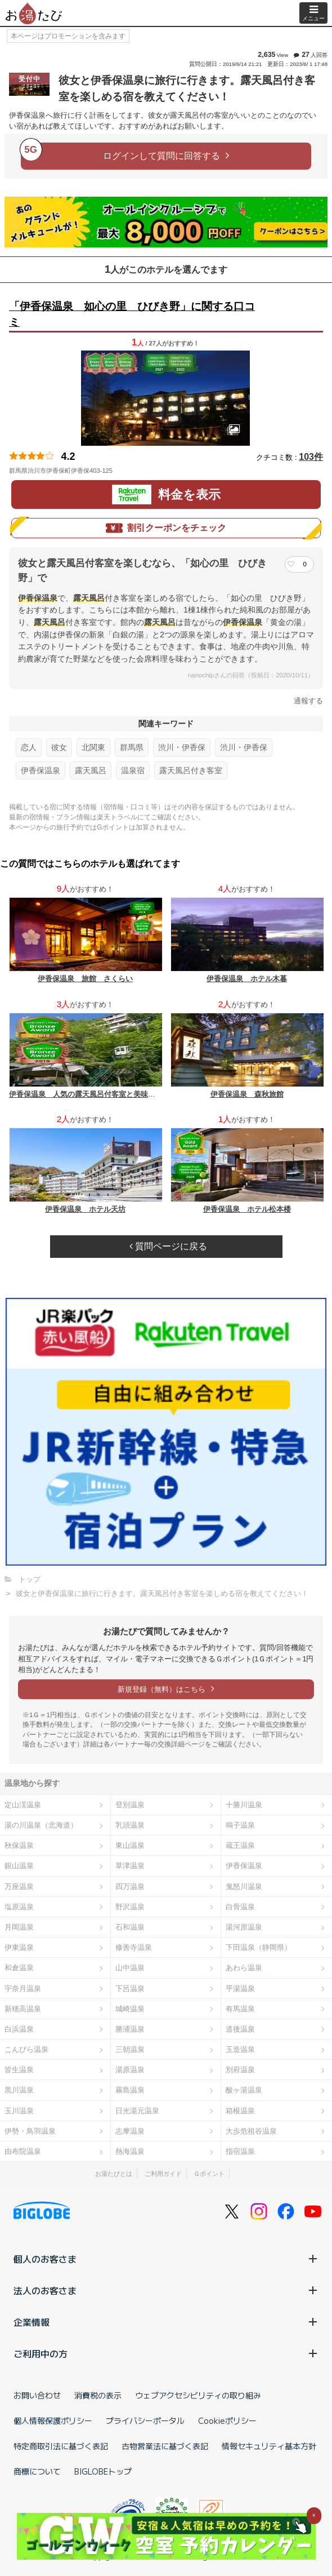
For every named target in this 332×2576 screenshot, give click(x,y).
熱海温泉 (130, 2151)
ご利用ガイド (163, 2173)
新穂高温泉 (23, 2009)
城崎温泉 (130, 2009)
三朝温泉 (130, 2049)
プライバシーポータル (145, 2420)
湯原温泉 (130, 2069)
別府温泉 (240, 2069)
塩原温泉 (19, 1907)
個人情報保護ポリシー (53, 2420)
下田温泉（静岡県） (258, 1947)
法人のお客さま (166, 2290)
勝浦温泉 (130, 2029)
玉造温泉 (240, 2049)
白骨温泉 (240, 1907)
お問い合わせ (37, 2395)
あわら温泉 (244, 1967)
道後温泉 (240, 2029)
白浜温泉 (19, 2029)
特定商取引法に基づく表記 (61, 2445)
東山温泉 (130, 1845)
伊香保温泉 (40, 770)
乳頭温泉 (130, 1825)
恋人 (29, 747)
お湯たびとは (113, 2173)
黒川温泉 (19, 2090)
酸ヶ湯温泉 (244, 2090)
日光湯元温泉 (137, 2111)
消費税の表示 (98, 2395)
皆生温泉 (19, 2069)
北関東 (93, 747)
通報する (308, 701)
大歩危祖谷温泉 (251, 2131)
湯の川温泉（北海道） (41, 1825)
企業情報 (166, 2322)
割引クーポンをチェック (166, 528)
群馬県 (131, 747)
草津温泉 (130, 1865)
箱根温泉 (240, 2111)
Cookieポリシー (227, 2420)
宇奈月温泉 (23, 1988)
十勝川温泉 (244, 1805)
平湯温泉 (240, 1988)
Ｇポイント (209, 2173)
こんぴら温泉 (26, 2049)
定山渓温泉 (23, 1805)
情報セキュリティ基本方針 (269, 2445)
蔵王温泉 (240, 1845)
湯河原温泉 (244, 1927)
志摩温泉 (130, 2131)
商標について (37, 2471)
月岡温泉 (19, 1927)
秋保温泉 (19, 1845)
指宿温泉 (240, 2151)
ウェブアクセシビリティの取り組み (198, 2395)
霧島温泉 (130, 2090)
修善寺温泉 (133, 1947)
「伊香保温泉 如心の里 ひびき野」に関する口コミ (132, 314)
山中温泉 (130, 1967)
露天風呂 (90, 770)
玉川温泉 (19, 2111)
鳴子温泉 (240, 1825)
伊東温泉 (19, 1947)
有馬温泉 (240, 2009)
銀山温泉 (19, 1865)
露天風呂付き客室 (190, 770)
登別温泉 (130, 1805)
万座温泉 (19, 1886)
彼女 (59, 747)
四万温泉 (130, 1886)
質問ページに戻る (168, 1246)
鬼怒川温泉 (244, 1886)
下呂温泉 (130, 1988)
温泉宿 (133, 770)
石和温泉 (130, 1927)
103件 (311, 457)
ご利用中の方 (166, 2353)
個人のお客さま (166, 2258)
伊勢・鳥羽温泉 (30, 2131)
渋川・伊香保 (181, 747)
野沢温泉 (130, 1907)
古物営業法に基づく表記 (165, 2445)
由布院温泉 (23, 2151)
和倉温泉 (19, 1967)
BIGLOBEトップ (103, 2471)
